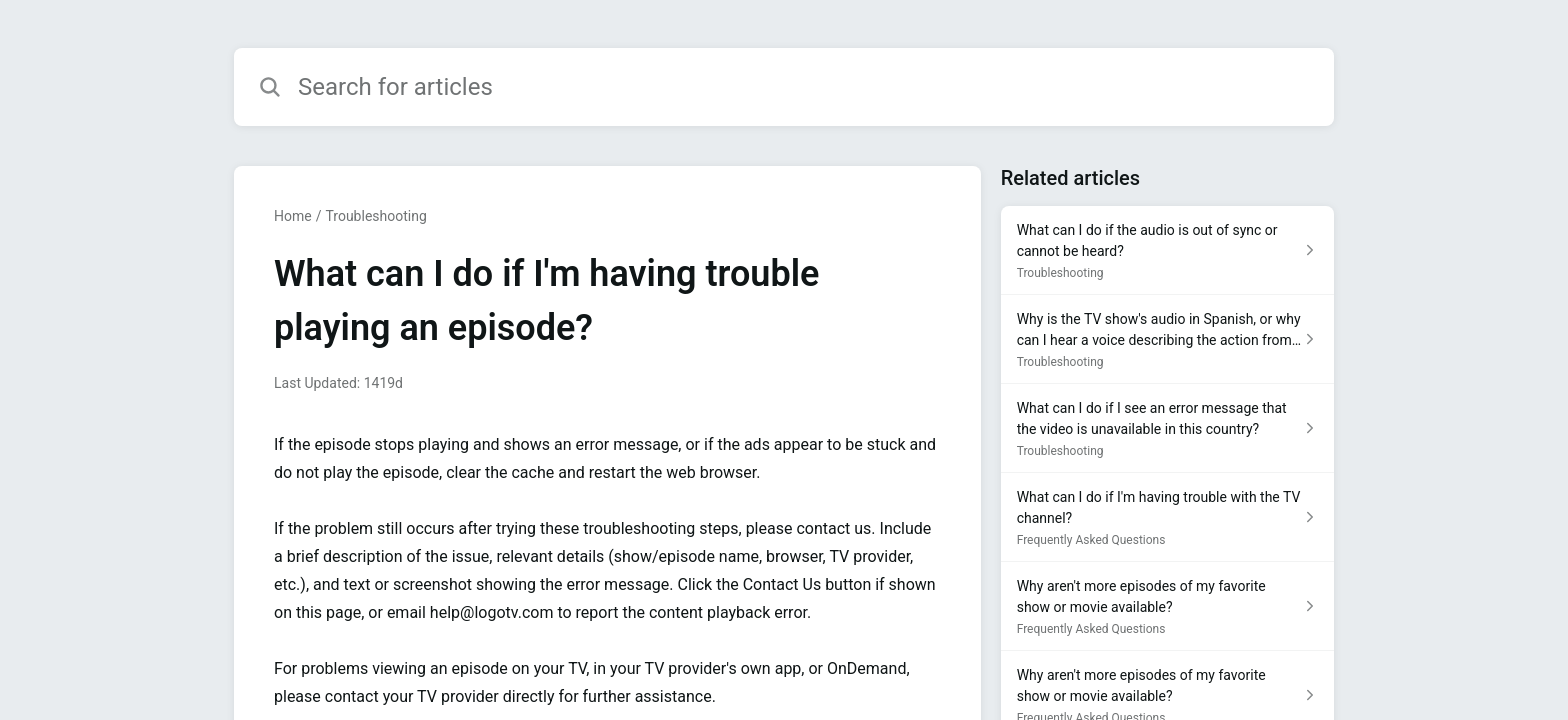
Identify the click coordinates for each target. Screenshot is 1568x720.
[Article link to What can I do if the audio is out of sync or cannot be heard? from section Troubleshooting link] (1167, 250)
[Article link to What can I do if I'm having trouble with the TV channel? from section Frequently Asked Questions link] (1167, 517)
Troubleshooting (375, 216)
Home (293, 216)
